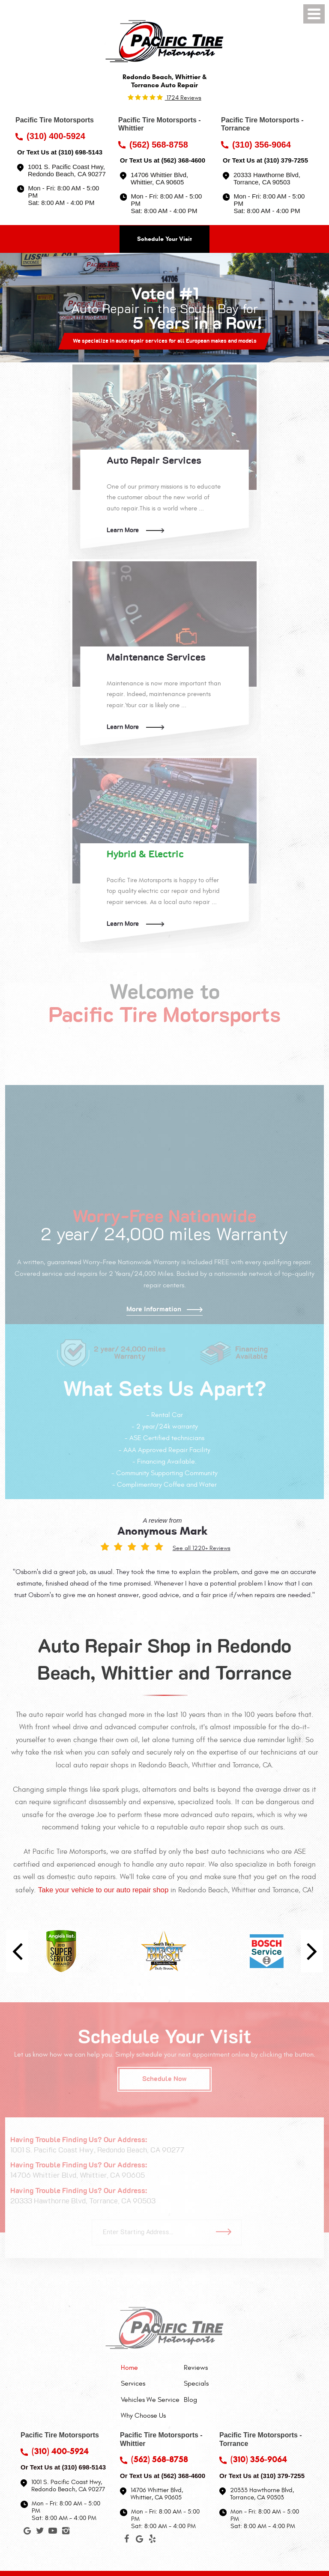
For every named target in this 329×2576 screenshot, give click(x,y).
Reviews (196, 2367)
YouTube (52, 2532)
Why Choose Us (143, 2415)
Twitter (39, 2532)
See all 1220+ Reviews (201, 1548)
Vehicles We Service (150, 2400)
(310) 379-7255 (286, 160)
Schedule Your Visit (164, 239)
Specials (196, 2383)
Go (226, 2231)
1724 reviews (183, 97)
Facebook (126, 2540)
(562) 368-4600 (183, 160)
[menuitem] (150, 2367)
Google (27, 2532)
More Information (153, 1309)
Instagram (65, 2532)
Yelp (152, 2540)
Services (133, 2383)
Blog (190, 2400)
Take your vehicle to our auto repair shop (103, 1890)
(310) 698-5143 (80, 152)
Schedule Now (164, 2078)
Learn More (123, 530)
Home (129, 2367)
